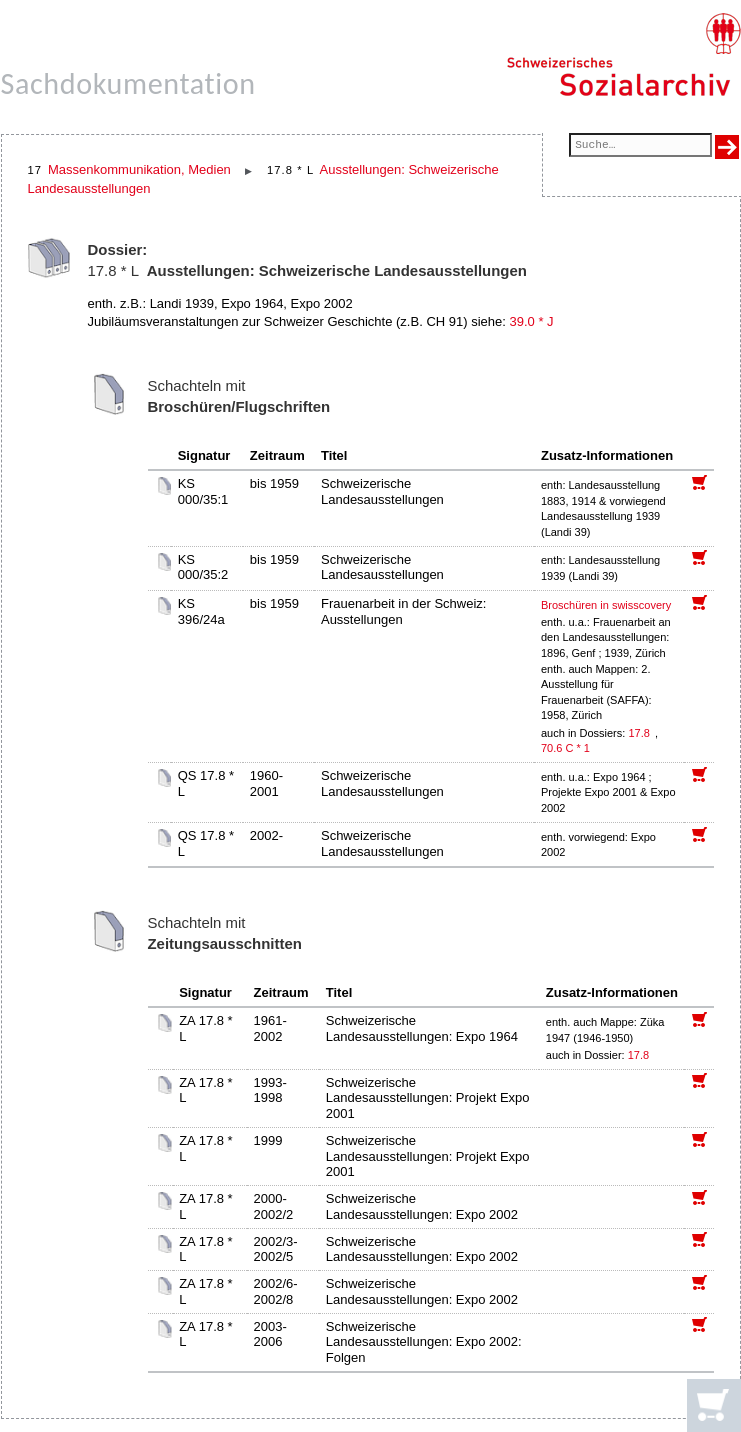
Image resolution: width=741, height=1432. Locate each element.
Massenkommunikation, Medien (139, 169)
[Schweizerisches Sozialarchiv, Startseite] (623, 55)
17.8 (640, 733)
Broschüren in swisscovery (606, 605)
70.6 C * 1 (565, 748)
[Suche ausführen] (727, 147)
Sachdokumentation (128, 83)
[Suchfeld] (640, 146)
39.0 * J (531, 321)
